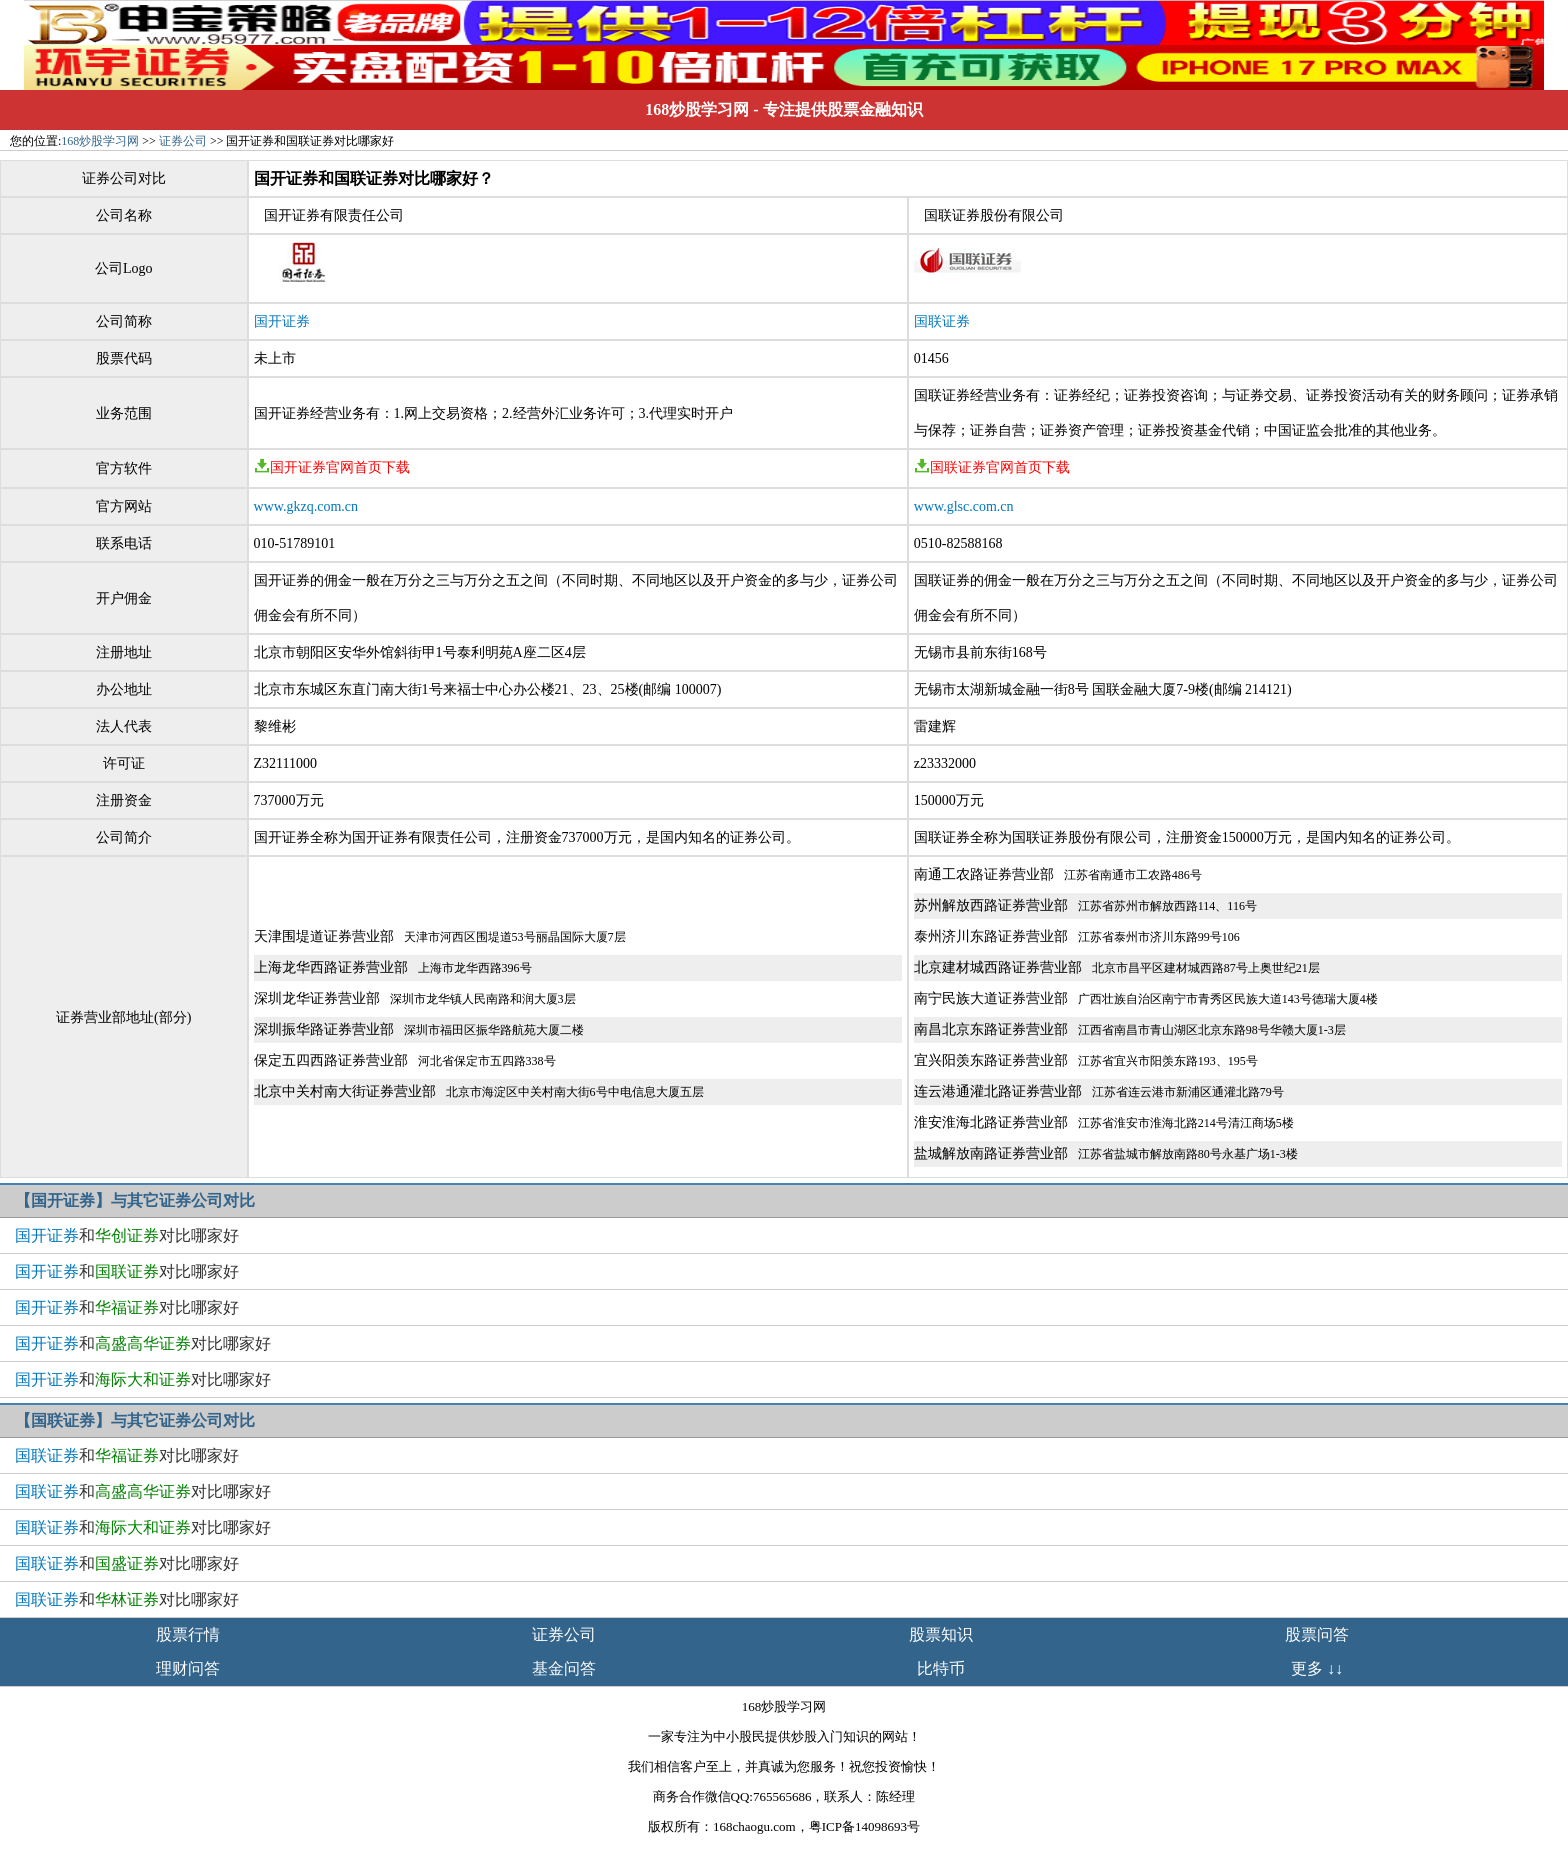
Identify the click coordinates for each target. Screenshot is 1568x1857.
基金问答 (564, 1668)
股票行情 (188, 1634)
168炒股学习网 (697, 109)
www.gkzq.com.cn (306, 506)
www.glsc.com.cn (964, 506)
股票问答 (1317, 1634)
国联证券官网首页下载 (992, 467)
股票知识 (941, 1634)
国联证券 (942, 321)
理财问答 (188, 1668)
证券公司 (183, 141)
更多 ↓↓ (1317, 1668)
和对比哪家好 (127, 1235)
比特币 (941, 1668)
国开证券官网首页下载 (332, 467)
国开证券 (282, 321)
